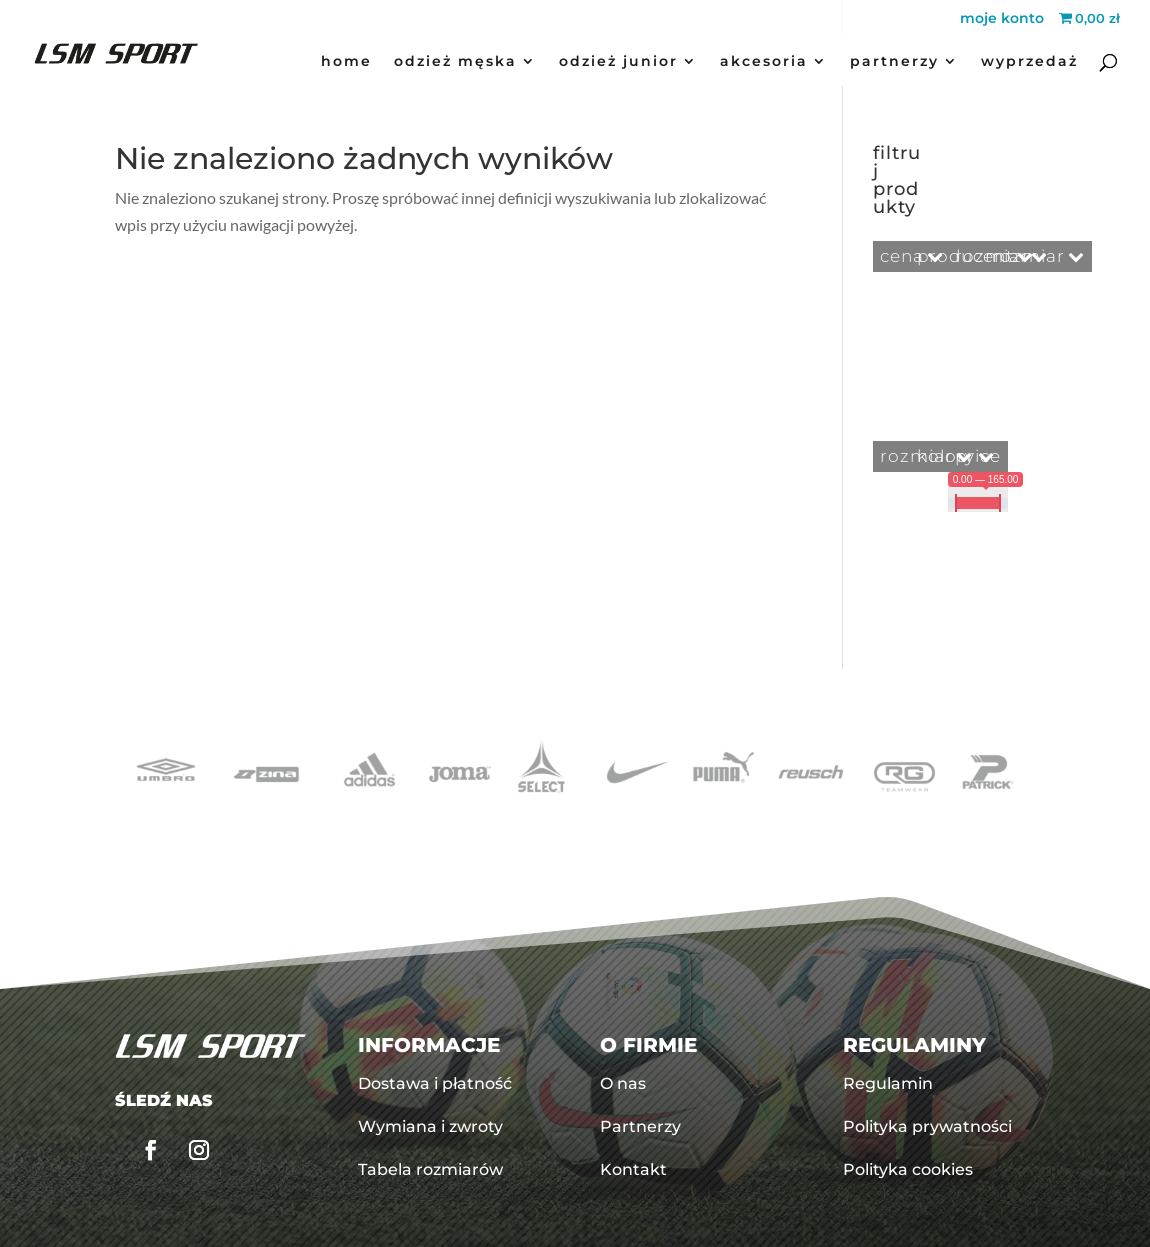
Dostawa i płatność (435, 1083)
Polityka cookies (908, 1169)
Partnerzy (894, 62)
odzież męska (455, 62)
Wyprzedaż (1029, 62)
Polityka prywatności (927, 1126)
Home (346, 62)
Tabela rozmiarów (430, 1169)
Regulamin (888, 1083)
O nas (623, 1083)
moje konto (1002, 19)
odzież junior (618, 62)
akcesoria (764, 62)
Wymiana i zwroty (430, 1126)
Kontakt (633, 1169)
